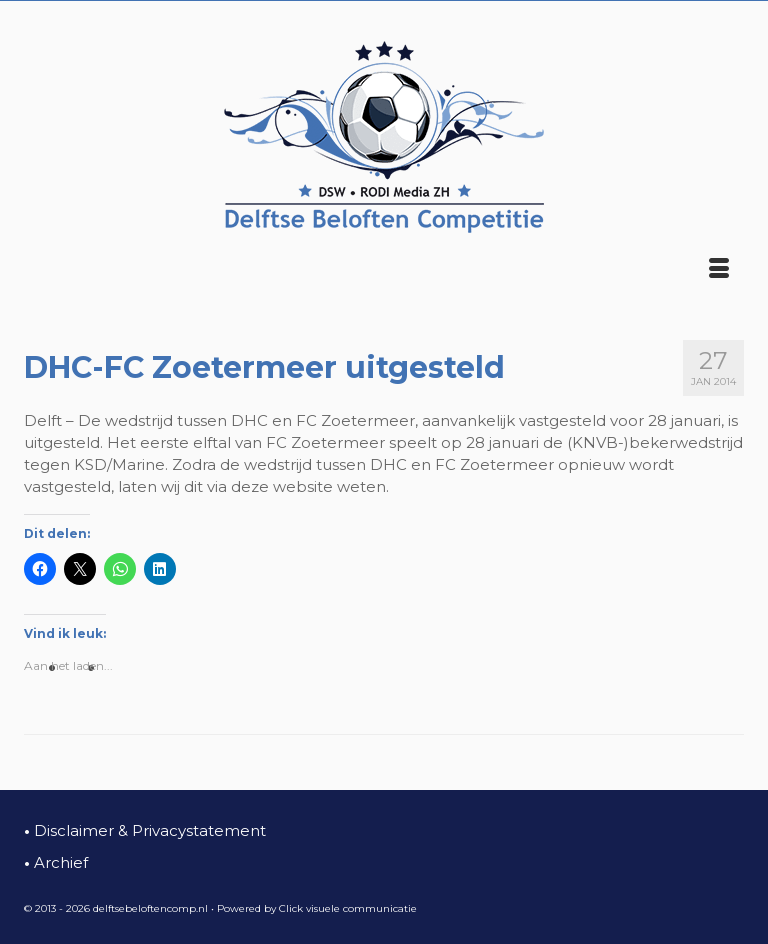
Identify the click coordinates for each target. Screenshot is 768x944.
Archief (56, 862)
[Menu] (719, 270)
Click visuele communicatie (348, 908)
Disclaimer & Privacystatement (145, 830)
